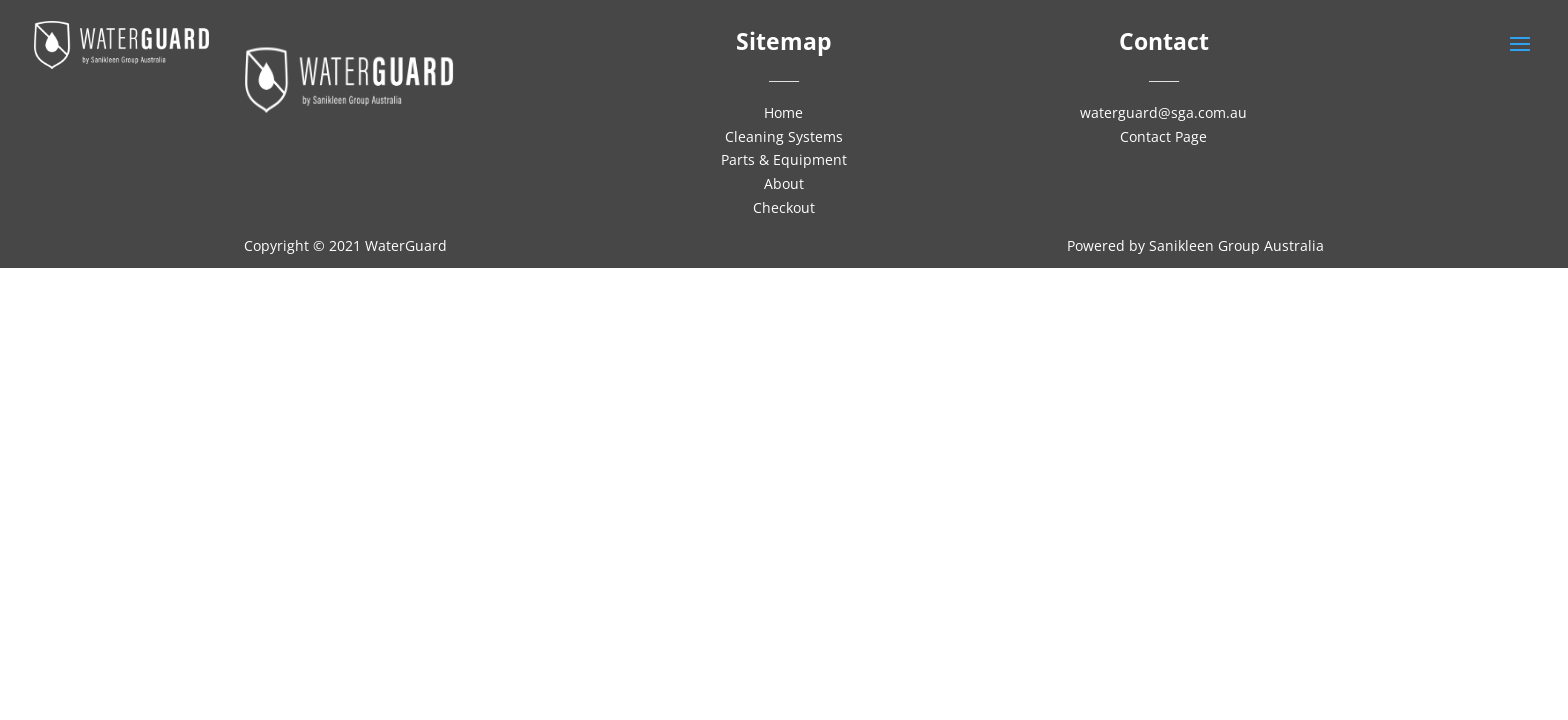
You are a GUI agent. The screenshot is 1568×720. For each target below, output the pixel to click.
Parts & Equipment (784, 159)
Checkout (784, 207)
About (784, 183)
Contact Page (1163, 136)
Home (783, 112)
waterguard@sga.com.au (1163, 112)
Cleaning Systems (784, 136)
